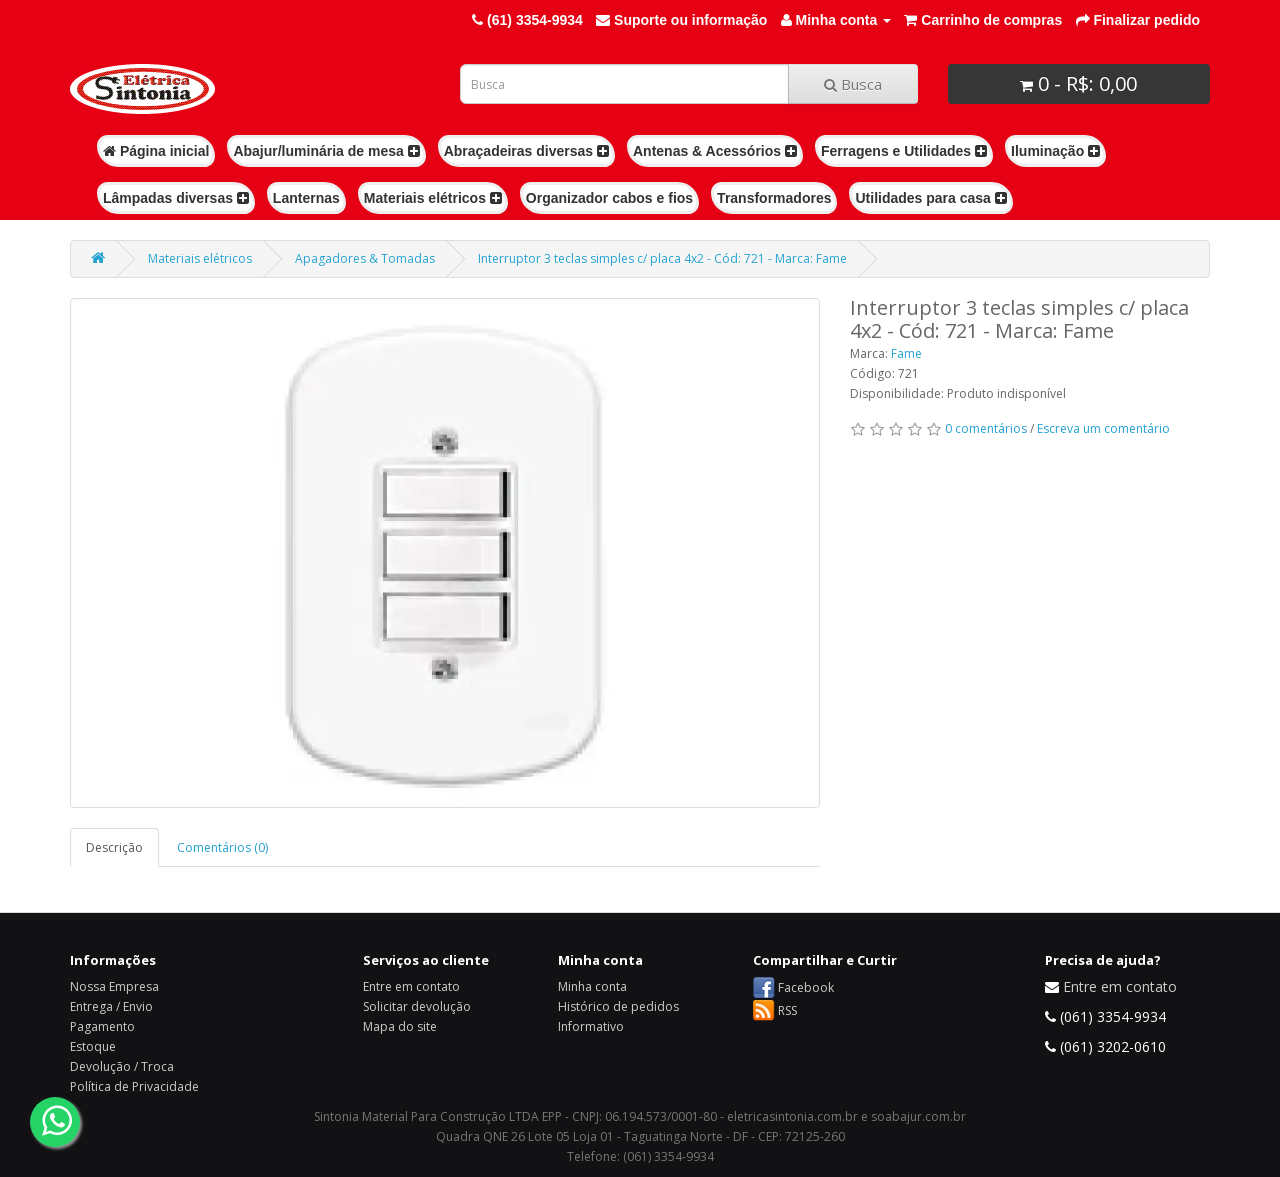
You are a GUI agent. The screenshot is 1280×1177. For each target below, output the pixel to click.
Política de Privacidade (134, 1086)
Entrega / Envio (111, 1006)
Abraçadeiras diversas (526, 151)
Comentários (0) (222, 847)
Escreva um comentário (1103, 428)
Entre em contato (411, 986)
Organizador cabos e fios (609, 198)
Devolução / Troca (122, 1066)
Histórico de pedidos (618, 1006)
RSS (787, 1010)
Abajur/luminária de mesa (326, 151)
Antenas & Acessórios (715, 151)
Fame (906, 353)
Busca (853, 84)
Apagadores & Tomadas (365, 258)
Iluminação (1055, 151)
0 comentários (986, 428)
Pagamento (102, 1026)
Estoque (93, 1046)
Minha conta (592, 986)
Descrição (114, 847)
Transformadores (774, 198)
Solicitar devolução (417, 1006)
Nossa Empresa (114, 986)
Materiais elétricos (433, 198)
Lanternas (306, 198)
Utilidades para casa (930, 198)
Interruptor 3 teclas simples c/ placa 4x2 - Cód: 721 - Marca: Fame (662, 258)
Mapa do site (400, 1026)
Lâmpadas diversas (176, 198)
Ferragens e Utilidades (904, 151)
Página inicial (156, 151)
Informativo (591, 1026)
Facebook (806, 987)
